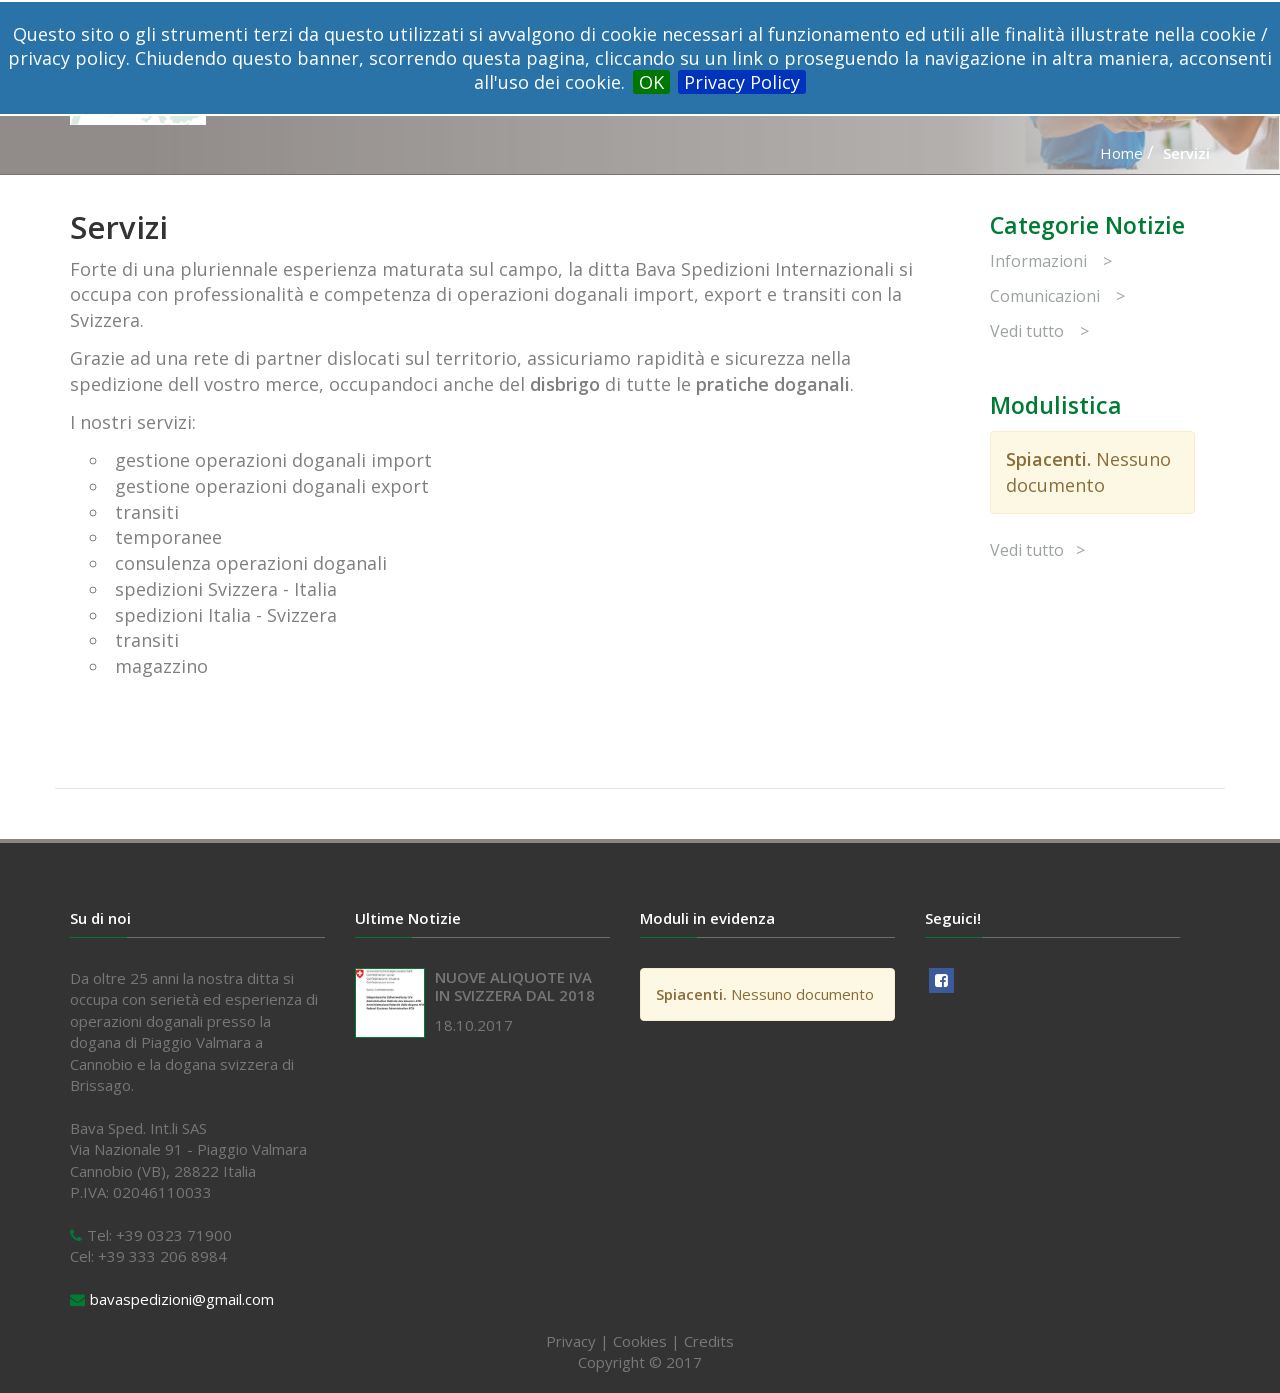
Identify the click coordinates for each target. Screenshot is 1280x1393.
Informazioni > (1051, 261)
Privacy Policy (742, 82)
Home (1121, 153)
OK (651, 82)
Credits (709, 1341)
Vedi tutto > (1039, 331)
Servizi (1186, 153)
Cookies (640, 1341)
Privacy (571, 1341)
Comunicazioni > (1057, 296)
